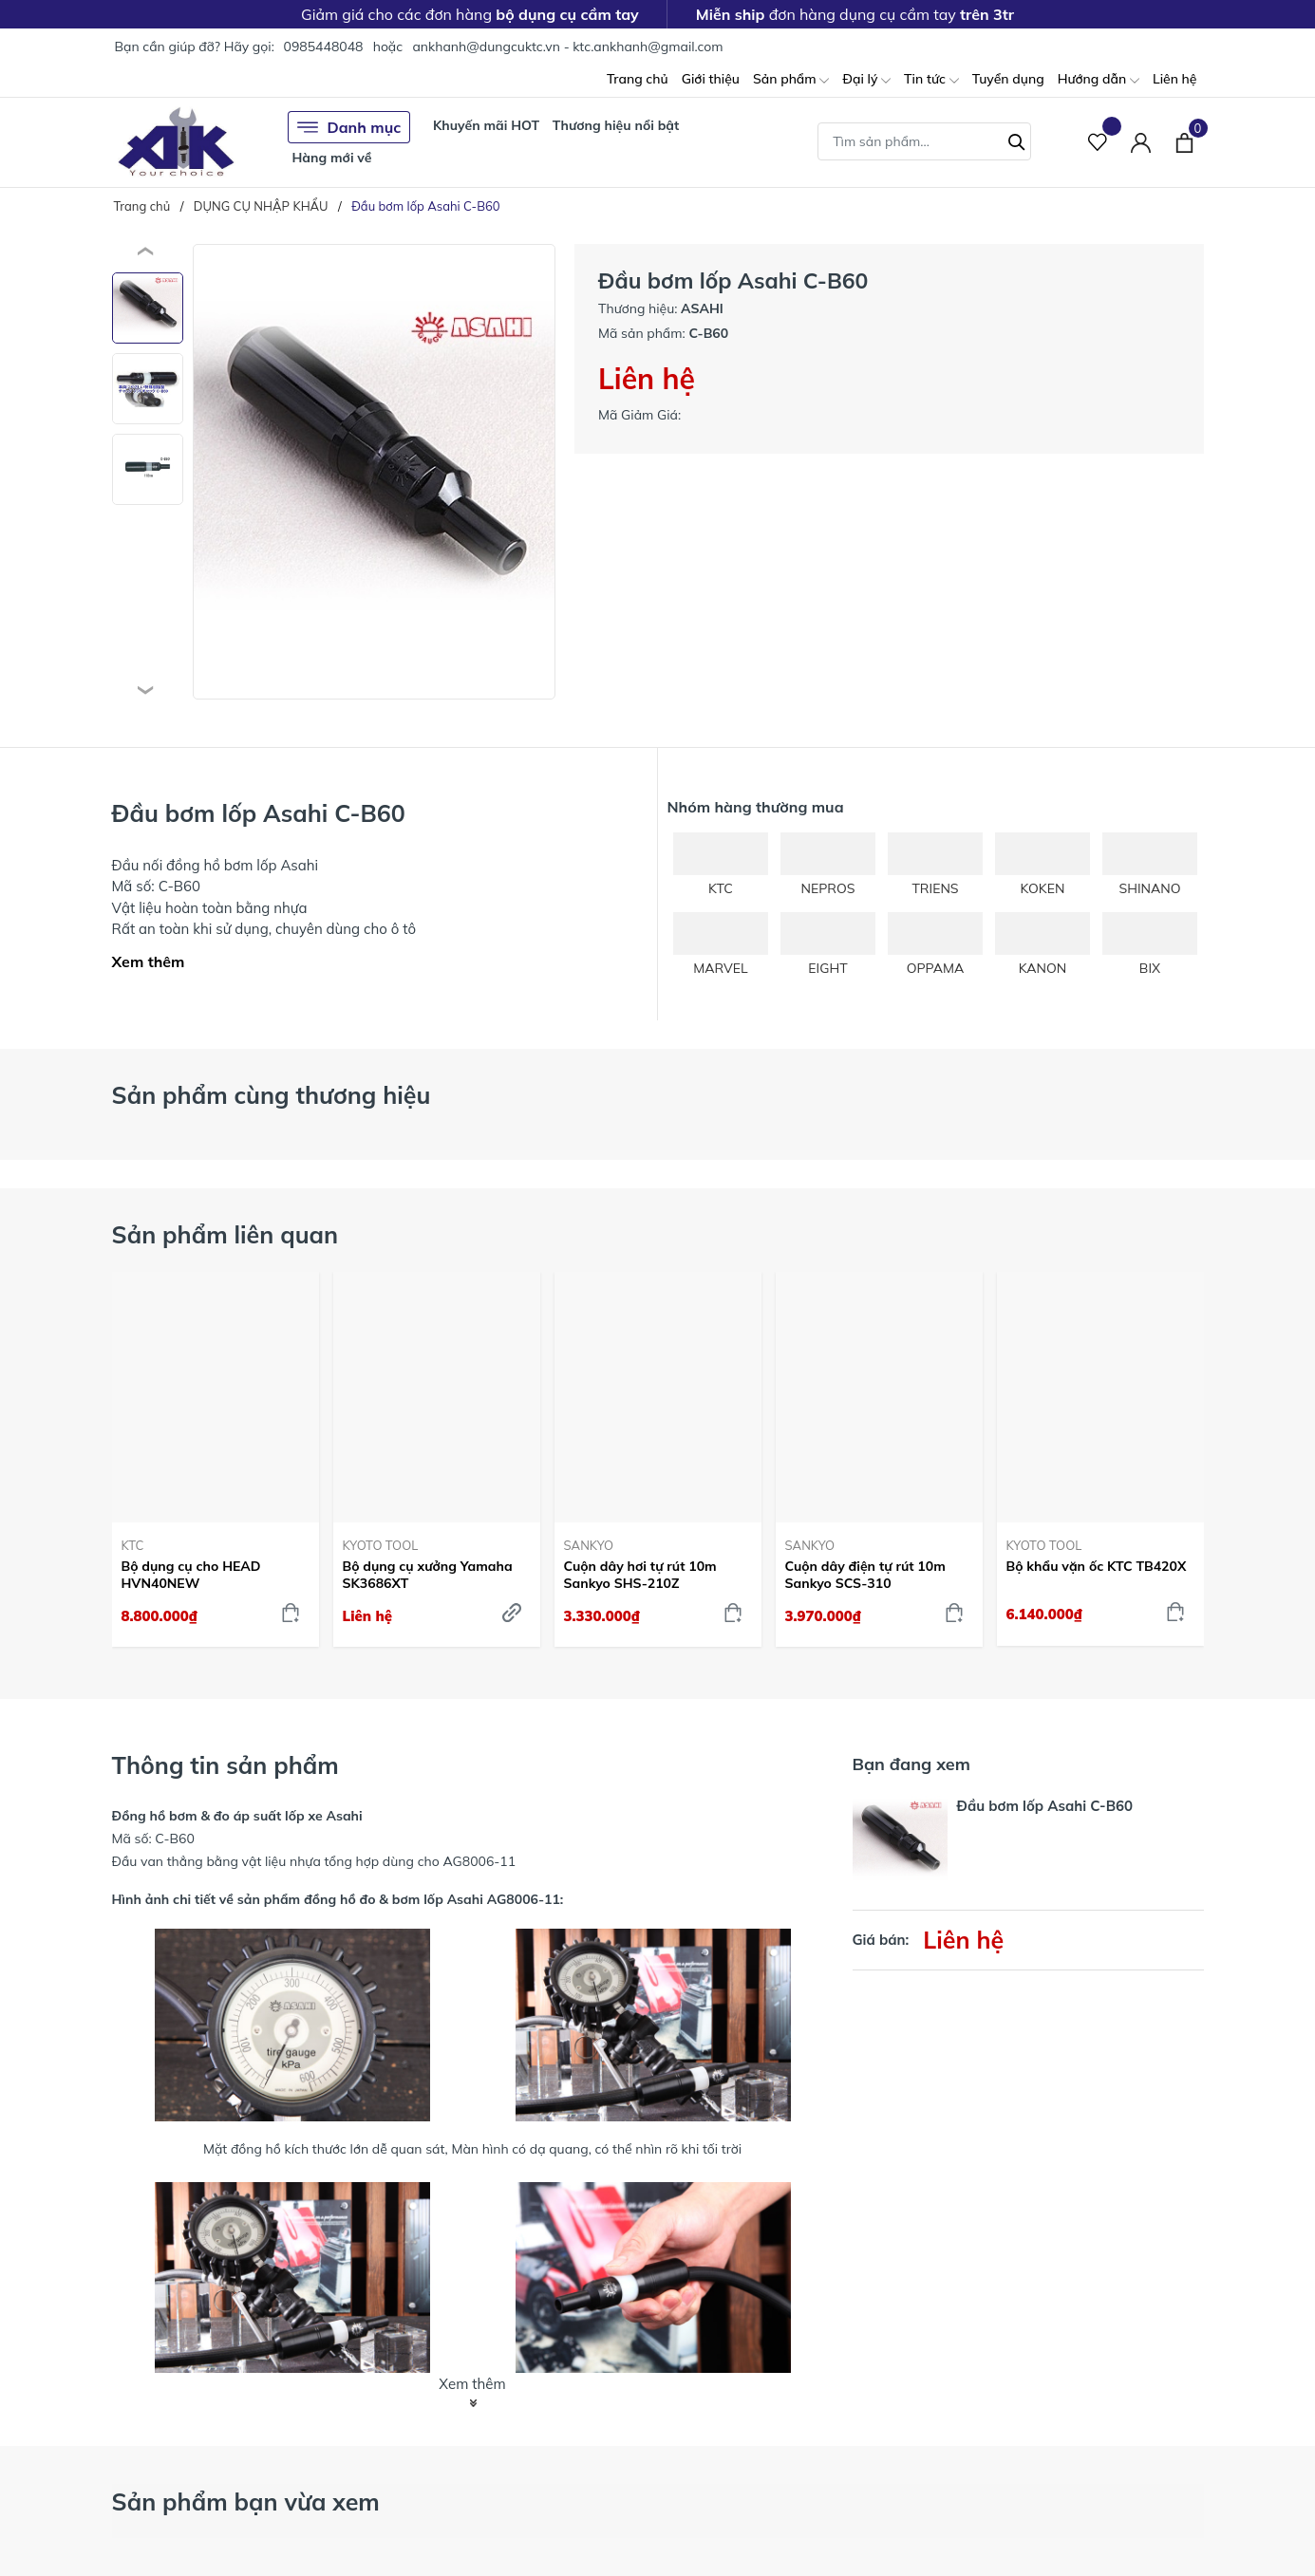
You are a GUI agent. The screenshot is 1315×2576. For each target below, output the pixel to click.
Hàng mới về (332, 157)
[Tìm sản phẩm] (924, 141)
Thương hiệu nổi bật (616, 125)
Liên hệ (1175, 78)
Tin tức (931, 80)
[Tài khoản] (1141, 142)
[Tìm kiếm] (1016, 139)
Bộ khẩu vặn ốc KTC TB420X (1096, 1566)
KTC (133, 1545)
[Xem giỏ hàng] (1184, 141)
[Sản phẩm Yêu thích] (1098, 142)
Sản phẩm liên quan (225, 1234)
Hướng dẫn (1098, 80)
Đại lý (866, 80)
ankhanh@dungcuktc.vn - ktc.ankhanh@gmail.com (567, 46)
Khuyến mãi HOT (486, 125)
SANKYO (589, 1545)
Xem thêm (148, 961)
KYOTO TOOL (381, 1545)
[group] (374, 472)
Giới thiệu (711, 78)
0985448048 (323, 46)
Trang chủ (637, 78)
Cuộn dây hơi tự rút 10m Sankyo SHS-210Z (640, 1575)
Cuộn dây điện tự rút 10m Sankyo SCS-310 (865, 1575)
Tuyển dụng (1008, 78)
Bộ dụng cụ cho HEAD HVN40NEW (191, 1575)
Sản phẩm (791, 80)
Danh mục (349, 127)
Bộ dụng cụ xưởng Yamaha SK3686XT (428, 1575)
